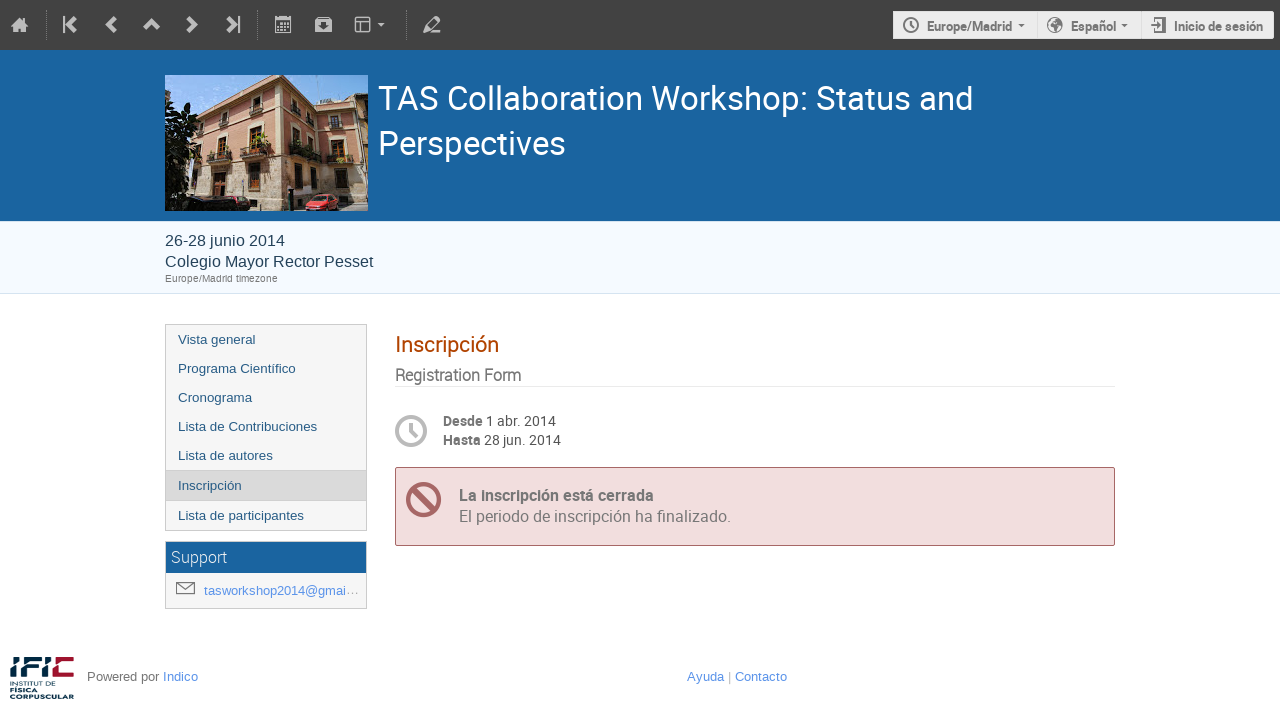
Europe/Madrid (969, 26)
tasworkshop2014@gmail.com (291, 590)
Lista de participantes (241, 515)
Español (1093, 26)
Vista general (217, 339)
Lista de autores (225, 455)
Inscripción (210, 485)
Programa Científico (237, 368)
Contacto (761, 676)
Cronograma (215, 397)
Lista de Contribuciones (247, 426)
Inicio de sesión (1218, 26)
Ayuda (705, 676)
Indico (180, 676)
